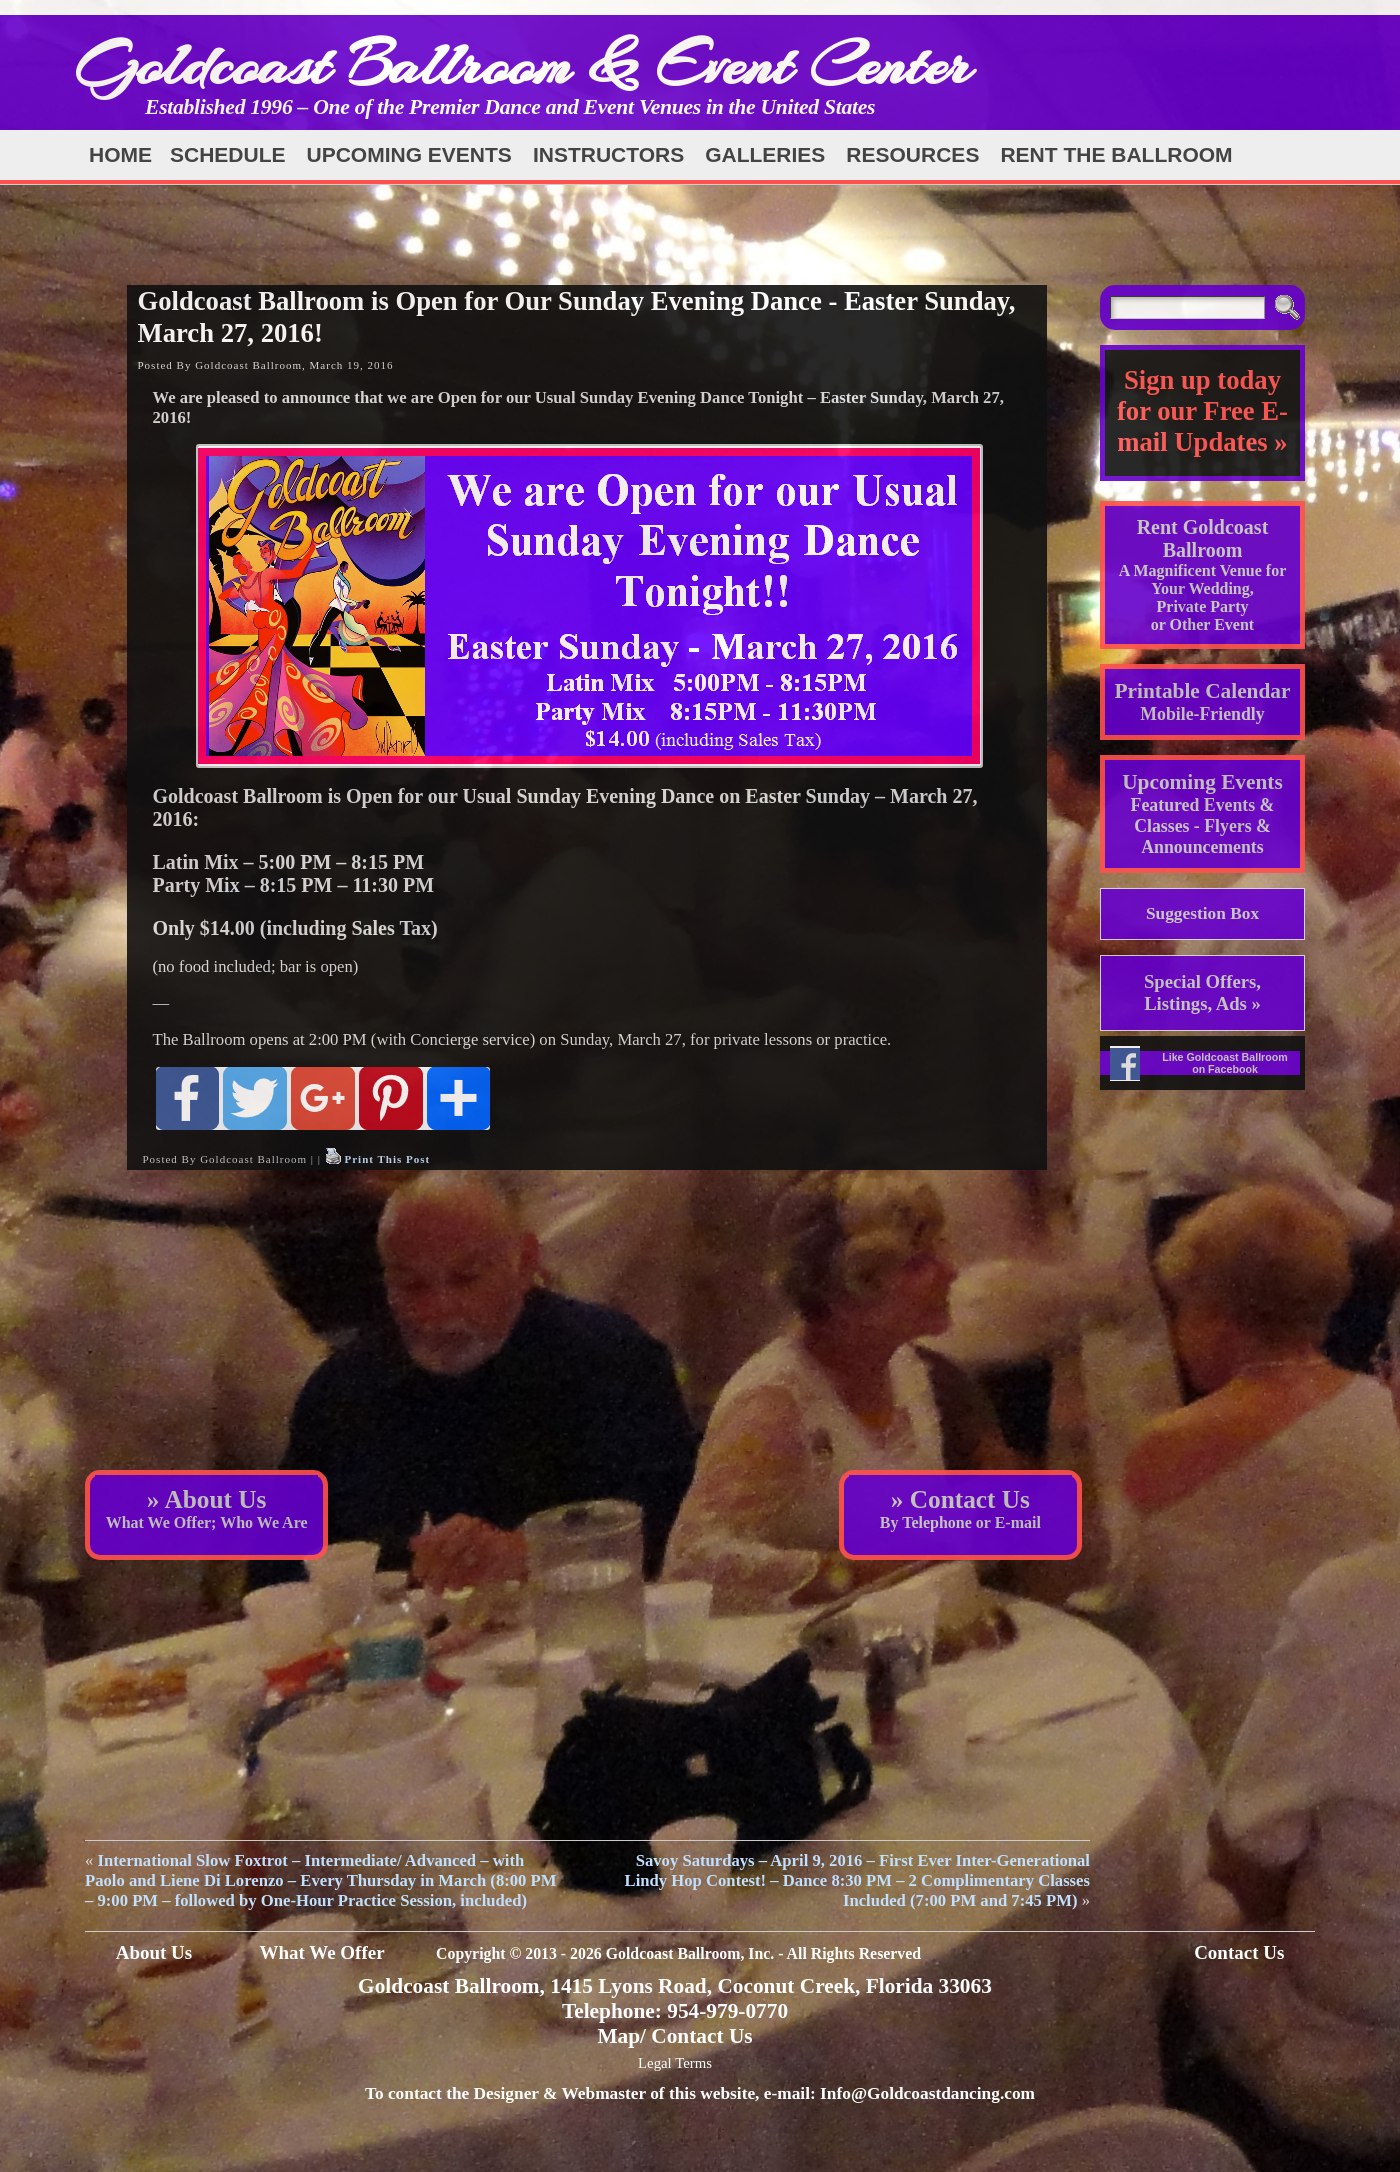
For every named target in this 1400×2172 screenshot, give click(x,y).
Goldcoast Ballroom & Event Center (523, 64)
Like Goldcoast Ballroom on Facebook (1225, 1063)
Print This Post (387, 1159)
